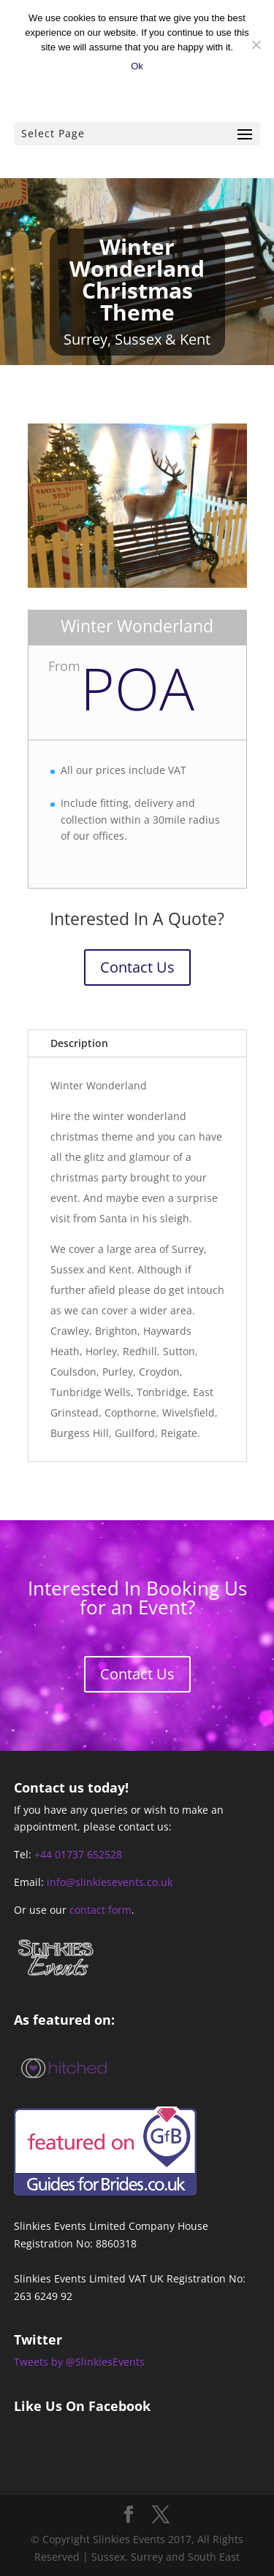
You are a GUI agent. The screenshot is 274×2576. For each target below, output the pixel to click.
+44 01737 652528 (78, 1854)
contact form (100, 1910)
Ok (137, 66)
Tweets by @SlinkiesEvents (79, 2362)
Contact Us (137, 967)
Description (79, 1043)
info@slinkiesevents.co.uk (109, 1882)
